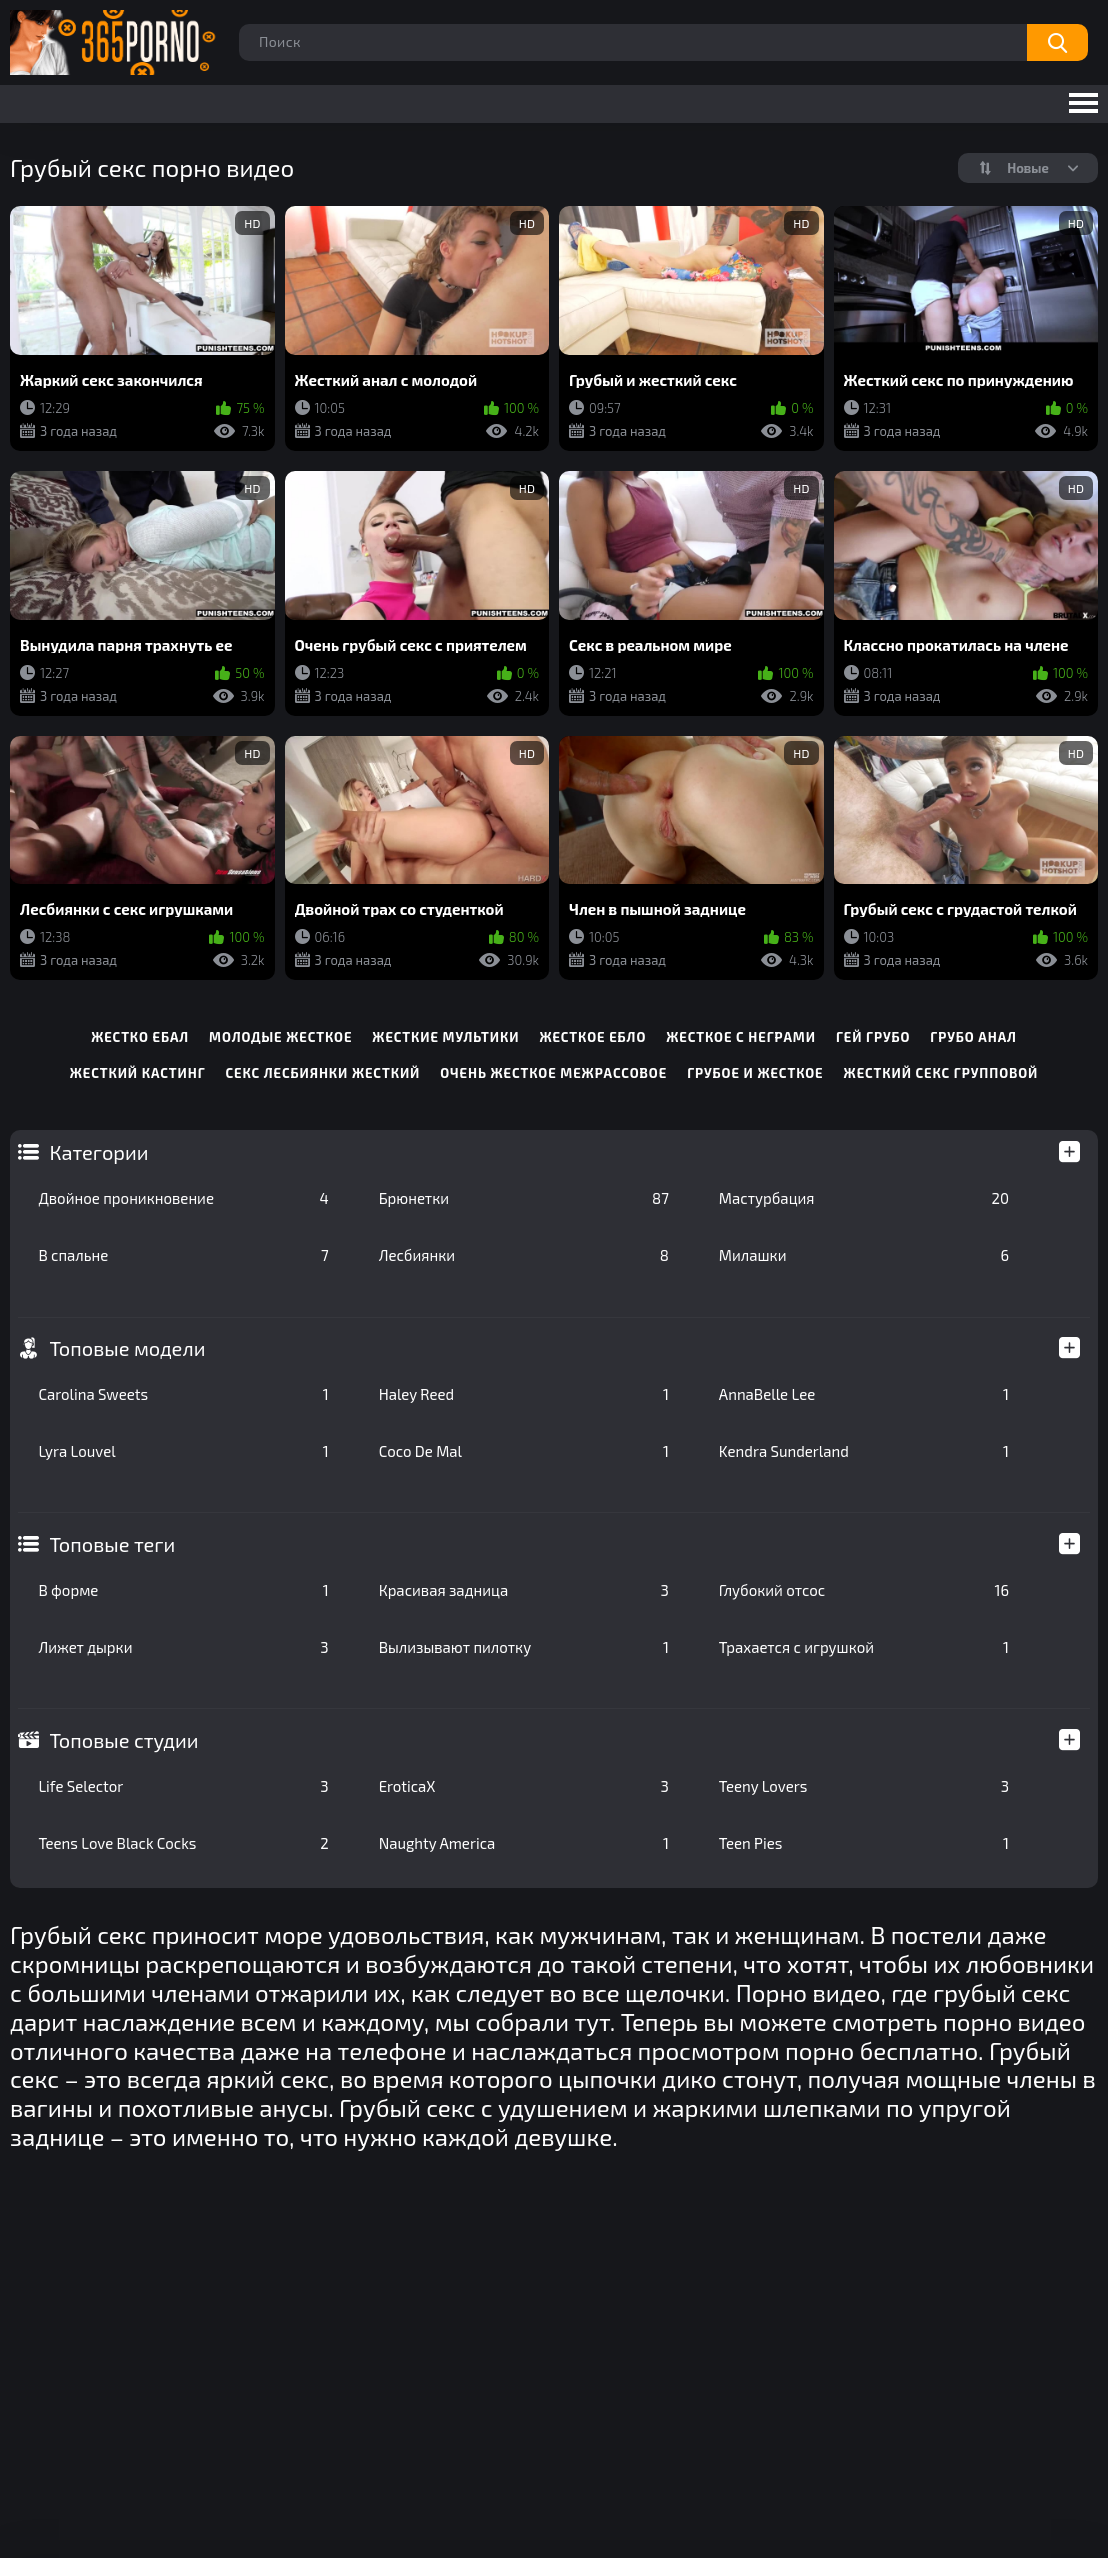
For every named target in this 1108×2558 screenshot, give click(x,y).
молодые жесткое (280, 1037)
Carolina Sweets (183, 1394)
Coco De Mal (524, 1451)
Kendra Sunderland (864, 1451)
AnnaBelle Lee (864, 1394)
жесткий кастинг (138, 1073)
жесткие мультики (445, 1037)
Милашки (864, 1255)
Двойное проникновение (183, 1198)
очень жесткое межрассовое (553, 1073)
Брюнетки (524, 1198)
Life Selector (183, 1786)
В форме (183, 1590)
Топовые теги (112, 1544)
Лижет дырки (183, 1647)
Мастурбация (864, 1198)
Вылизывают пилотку (524, 1647)
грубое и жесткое (755, 1073)
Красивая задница (524, 1590)
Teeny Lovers (864, 1786)
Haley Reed (524, 1394)
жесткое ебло (592, 1037)
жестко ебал (140, 1037)
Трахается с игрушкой (864, 1647)
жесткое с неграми (741, 1037)
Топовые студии (123, 1740)
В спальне (183, 1255)
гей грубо (873, 1037)
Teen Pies (864, 1843)
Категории (98, 1152)
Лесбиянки (524, 1255)
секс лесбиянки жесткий (323, 1073)
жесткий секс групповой (941, 1073)
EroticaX (524, 1786)
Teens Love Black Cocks (183, 1843)
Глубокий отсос (864, 1590)
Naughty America (524, 1843)
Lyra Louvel (183, 1451)
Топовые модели (127, 1348)
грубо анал (973, 1037)
